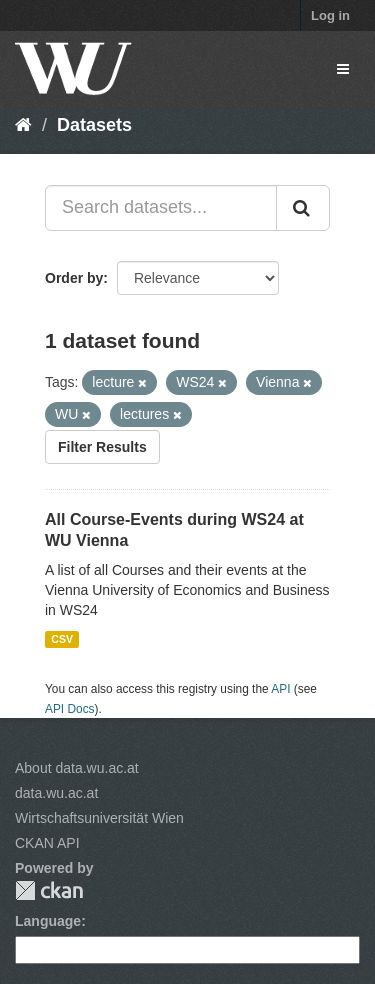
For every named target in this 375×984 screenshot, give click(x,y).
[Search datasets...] (161, 208)
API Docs (70, 709)
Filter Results (102, 447)
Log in (330, 15)
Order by (74, 278)
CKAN (49, 890)
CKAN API (47, 843)
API (280, 689)
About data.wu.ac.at (77, 768)
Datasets (94, 125)
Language (48, 921)
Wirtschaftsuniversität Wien (99, 818)
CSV (62, 639)
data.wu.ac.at (56, 793)
